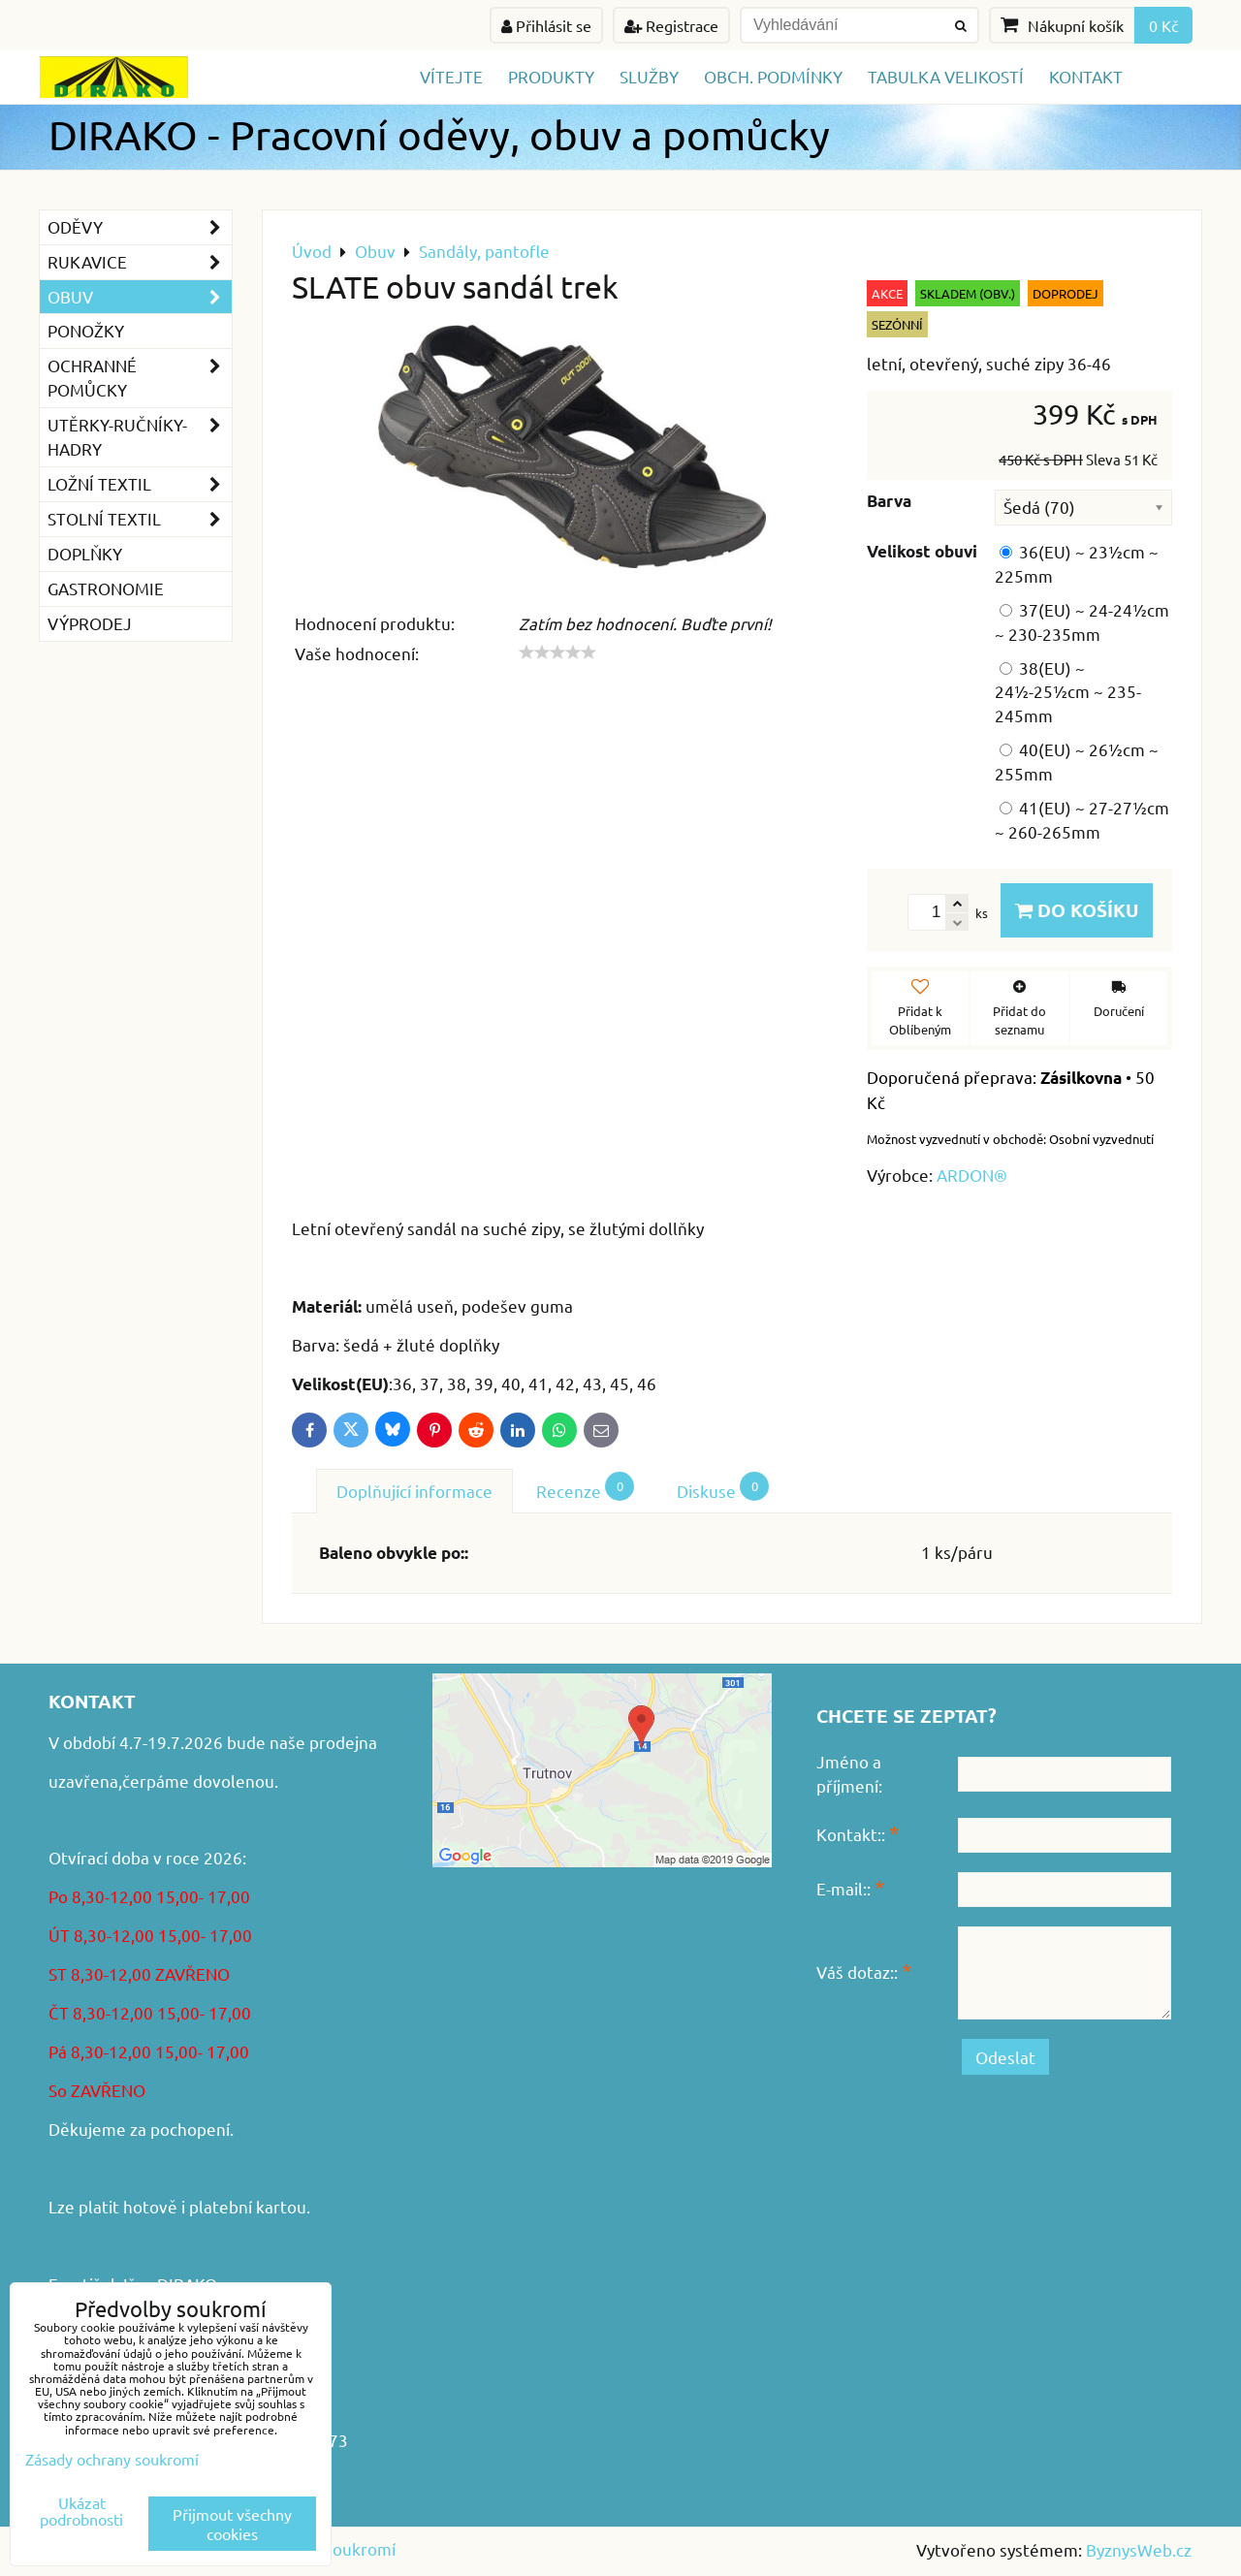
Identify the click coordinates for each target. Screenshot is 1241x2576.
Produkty (551, 76)
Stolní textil (140, 519)
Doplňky (85, 553)
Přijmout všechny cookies (232, 2523)
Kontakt (1086, 76)
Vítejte (451, 76)
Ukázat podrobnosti (81, 2511)
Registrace (671, 25)
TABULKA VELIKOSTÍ (946, 76)
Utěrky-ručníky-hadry (140, 437)
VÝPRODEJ (90, 623)
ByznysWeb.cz (1139, 2549)
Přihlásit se (546, 25)
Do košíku (1076, 910)
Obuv (140, 297)
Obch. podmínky (773, 76)
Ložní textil (140, 484)
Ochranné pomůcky (140, 378)
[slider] (557, 652)
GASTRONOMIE (106, 588)
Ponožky (86, 330)
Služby (649, 76)
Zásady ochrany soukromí (112, 2458)
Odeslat (1005, 2057)
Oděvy (140, 227)
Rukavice (140, 262)
